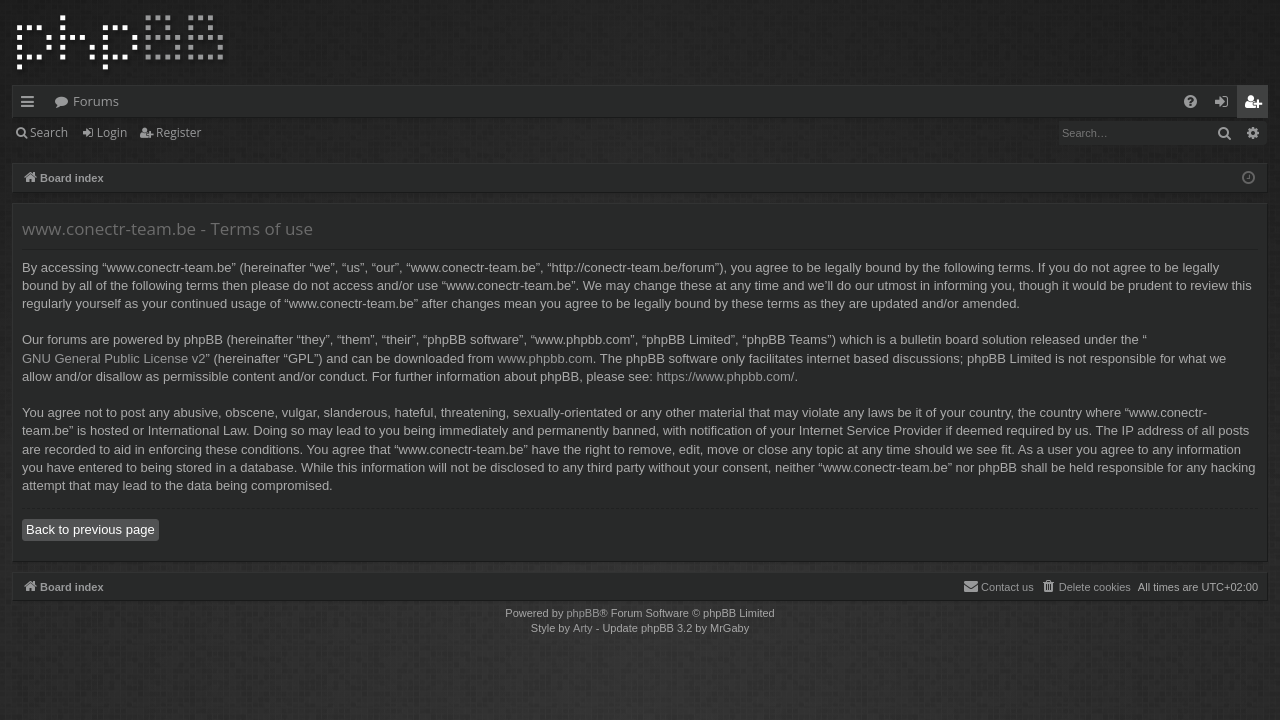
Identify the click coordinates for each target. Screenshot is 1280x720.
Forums (96, 101)
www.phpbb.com (544, 358)
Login (112, 132)
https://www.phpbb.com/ (725, 376)
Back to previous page (90, 529)
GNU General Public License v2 (114, 358)
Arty (583, 628)
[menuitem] (1190, 101)
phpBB (582, 613)
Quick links (31, 105)
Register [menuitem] (1257, 105)
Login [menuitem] (1225, 105)
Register (178, 132)
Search (49, 132)
